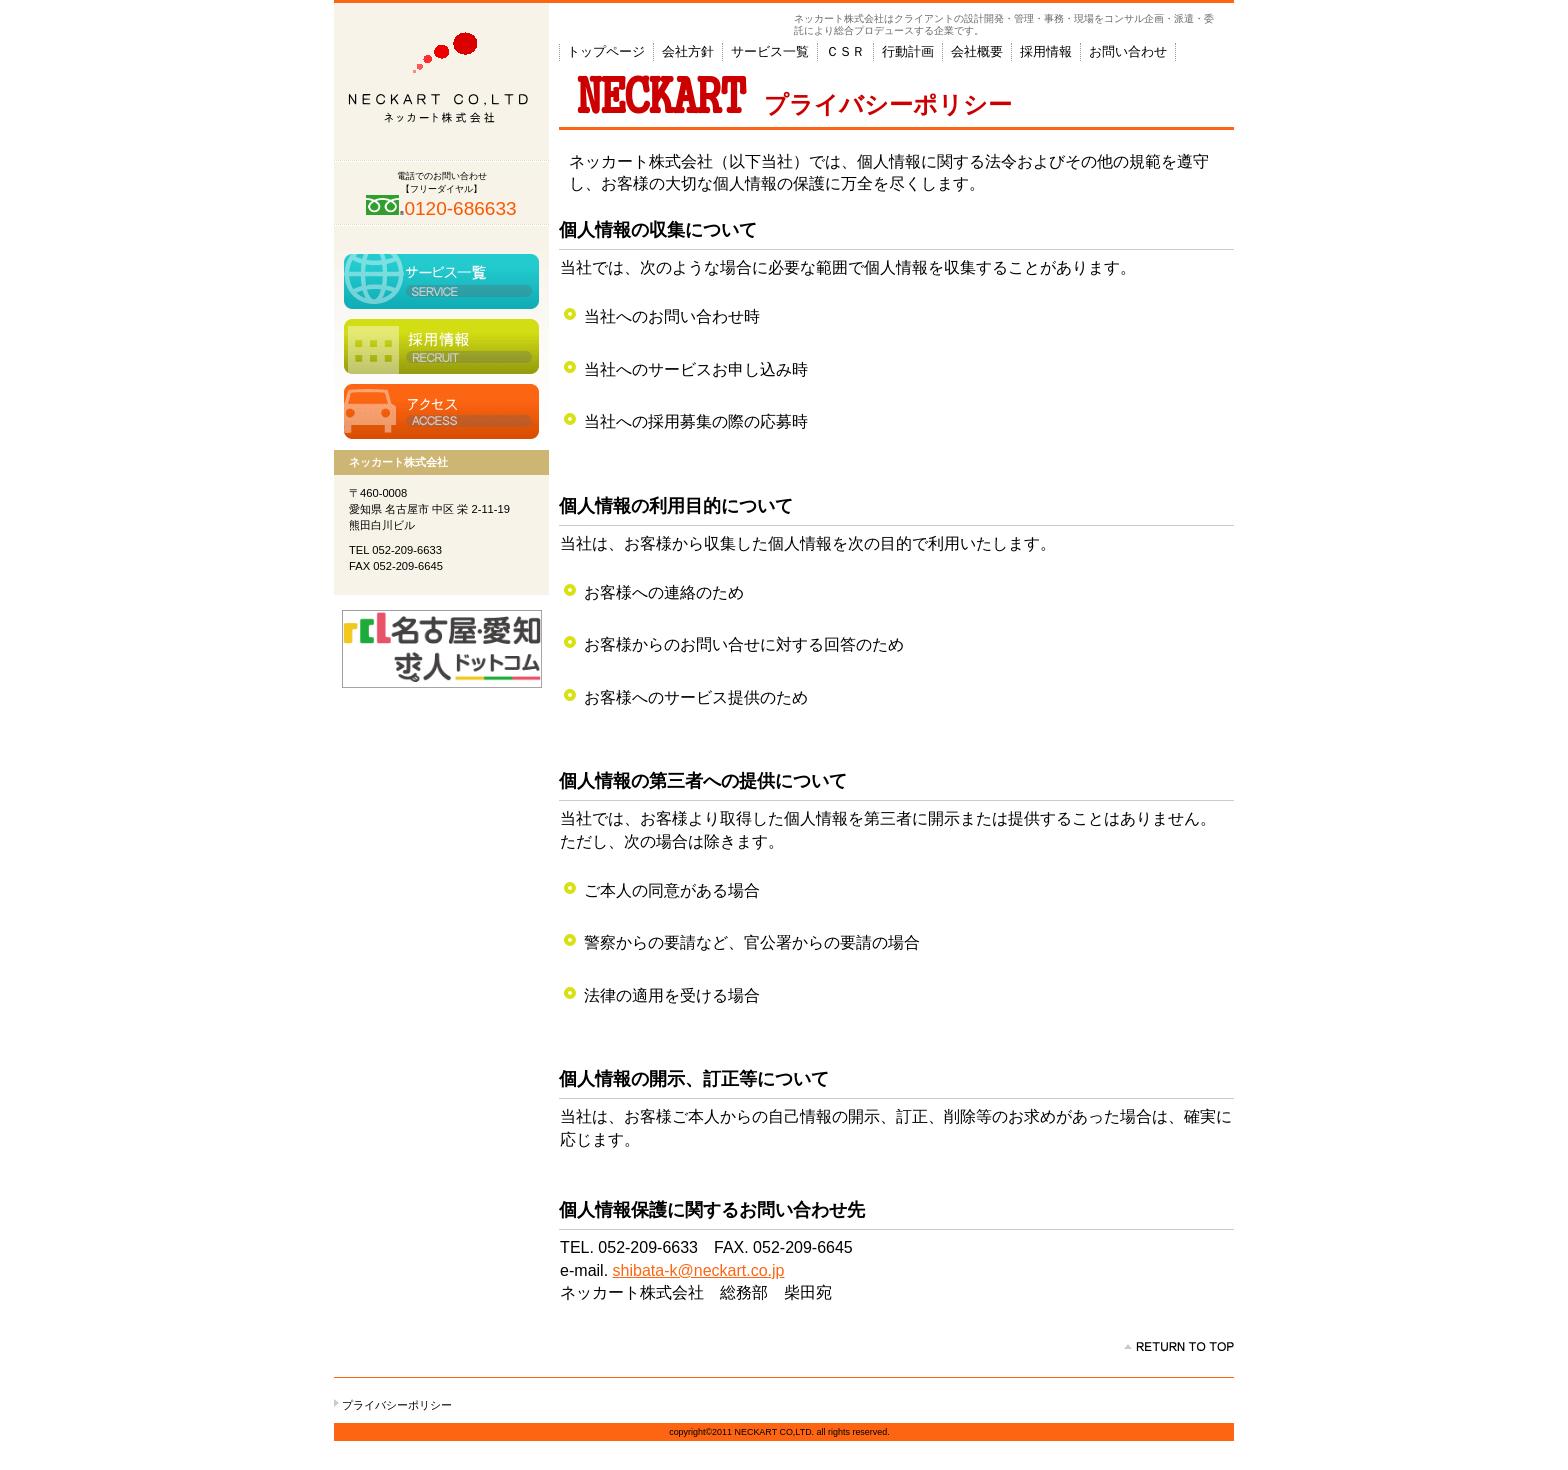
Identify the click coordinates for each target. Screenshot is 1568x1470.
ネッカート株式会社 (441, 82)
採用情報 (441, 346)
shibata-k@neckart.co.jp (699, 1270)
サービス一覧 (441, 281)
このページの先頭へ (1179, 1347)
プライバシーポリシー (397, 1405)
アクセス (441, 411)
